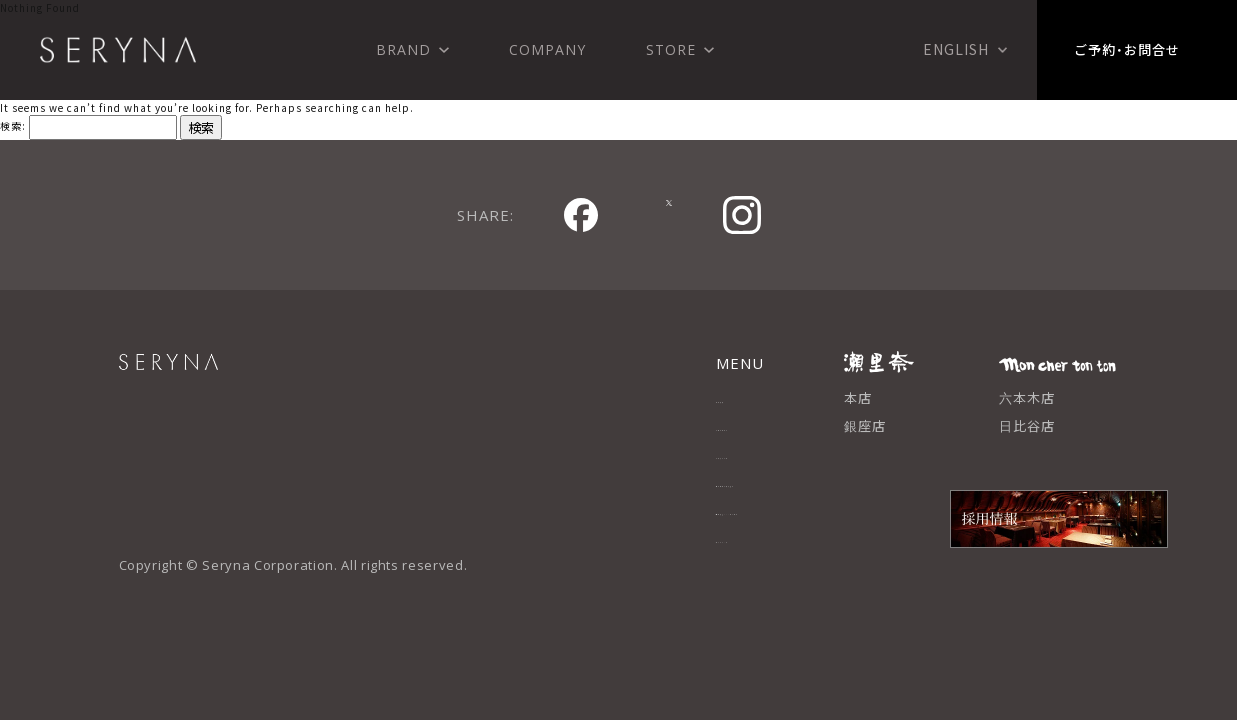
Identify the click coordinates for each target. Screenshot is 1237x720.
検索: (13, 125)
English (956, 49)
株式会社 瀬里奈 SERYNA (118, 50)
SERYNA (214, 373)
